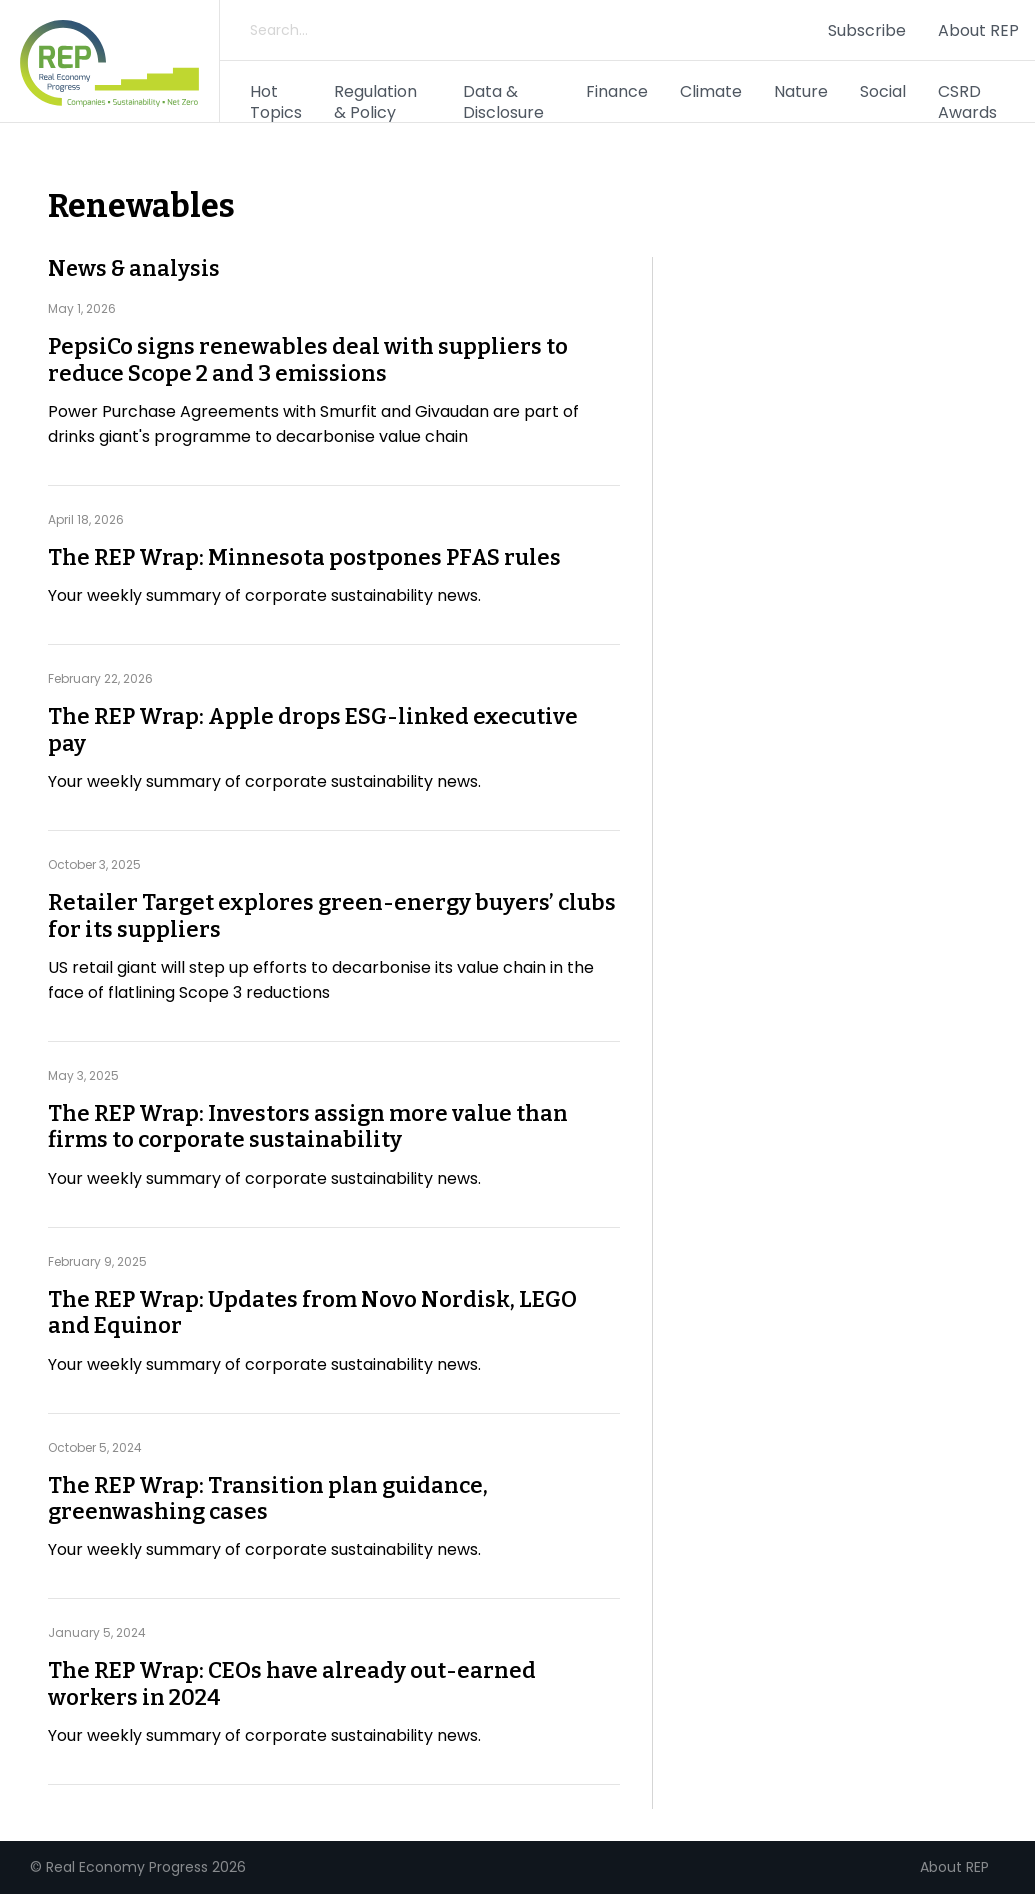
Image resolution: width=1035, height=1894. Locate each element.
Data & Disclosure (503, 102)
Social (883, 91)
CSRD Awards (967, 102)
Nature (801, 91)
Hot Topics (276, 102)
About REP (978, 30)
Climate (711, 91)
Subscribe (867, 30)
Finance (617, 91)
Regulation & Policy (375, 102)
